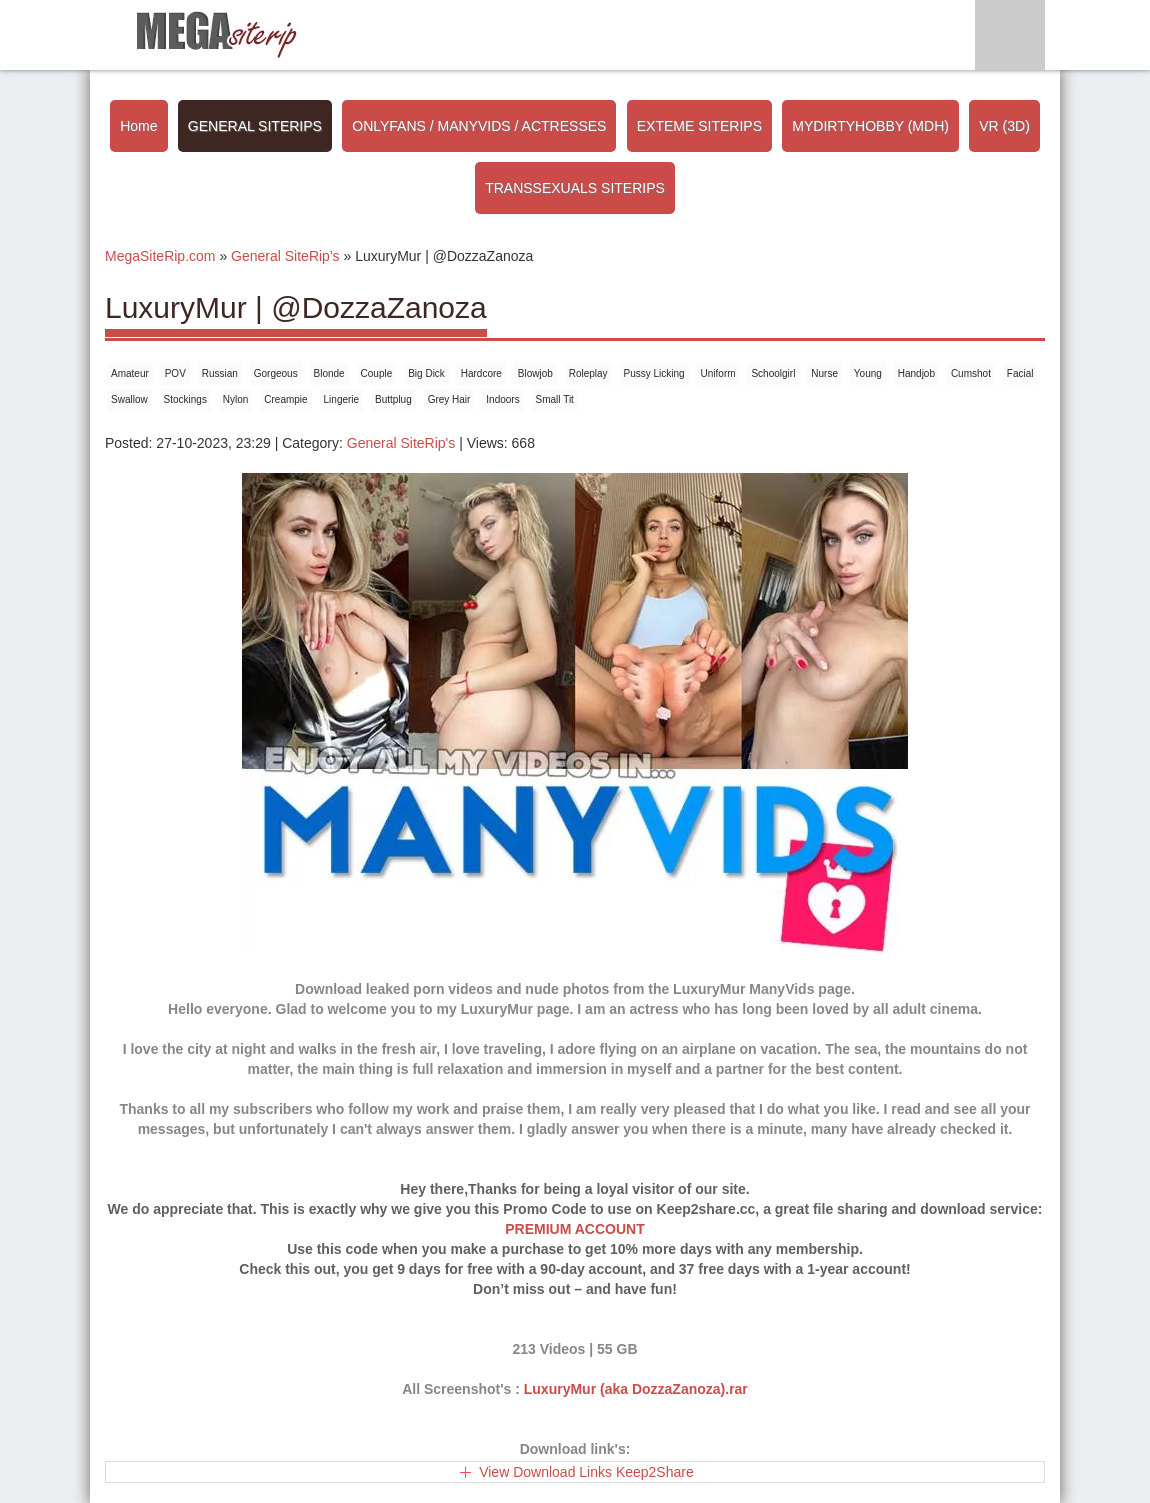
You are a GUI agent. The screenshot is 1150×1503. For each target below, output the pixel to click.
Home (138, 126)
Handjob (916, 373)
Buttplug (393, 399)
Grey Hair (449, 399)
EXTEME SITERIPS (699, 126)
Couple (377, 373)
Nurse (824, 373)
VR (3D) (1004, 126)
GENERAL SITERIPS (255, 126)
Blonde (329, 373)
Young (868, 373)
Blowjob (535, 373)
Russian (220, 373)
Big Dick (426, 373)
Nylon (236, 399)
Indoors (502, 399)
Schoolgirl (773, 373)
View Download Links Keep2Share (586, 1472)
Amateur (130, 373)
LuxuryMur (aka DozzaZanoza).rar (636, 1389)
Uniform (718, 373)
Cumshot (971, 373)
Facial (1020, 373)
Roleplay (588, 373)
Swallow (129, 399)
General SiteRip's (401, 443)
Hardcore (481, 373)
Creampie (285, 399)
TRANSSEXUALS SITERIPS (575, 188)
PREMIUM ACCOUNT (574, 1229)
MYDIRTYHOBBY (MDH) (870, 126)
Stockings (185, 399)
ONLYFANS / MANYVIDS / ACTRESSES (479, 126)
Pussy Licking (654, 373)
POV (175, 373)
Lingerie (342, 399)
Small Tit (555, 399)
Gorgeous (276, 373)
